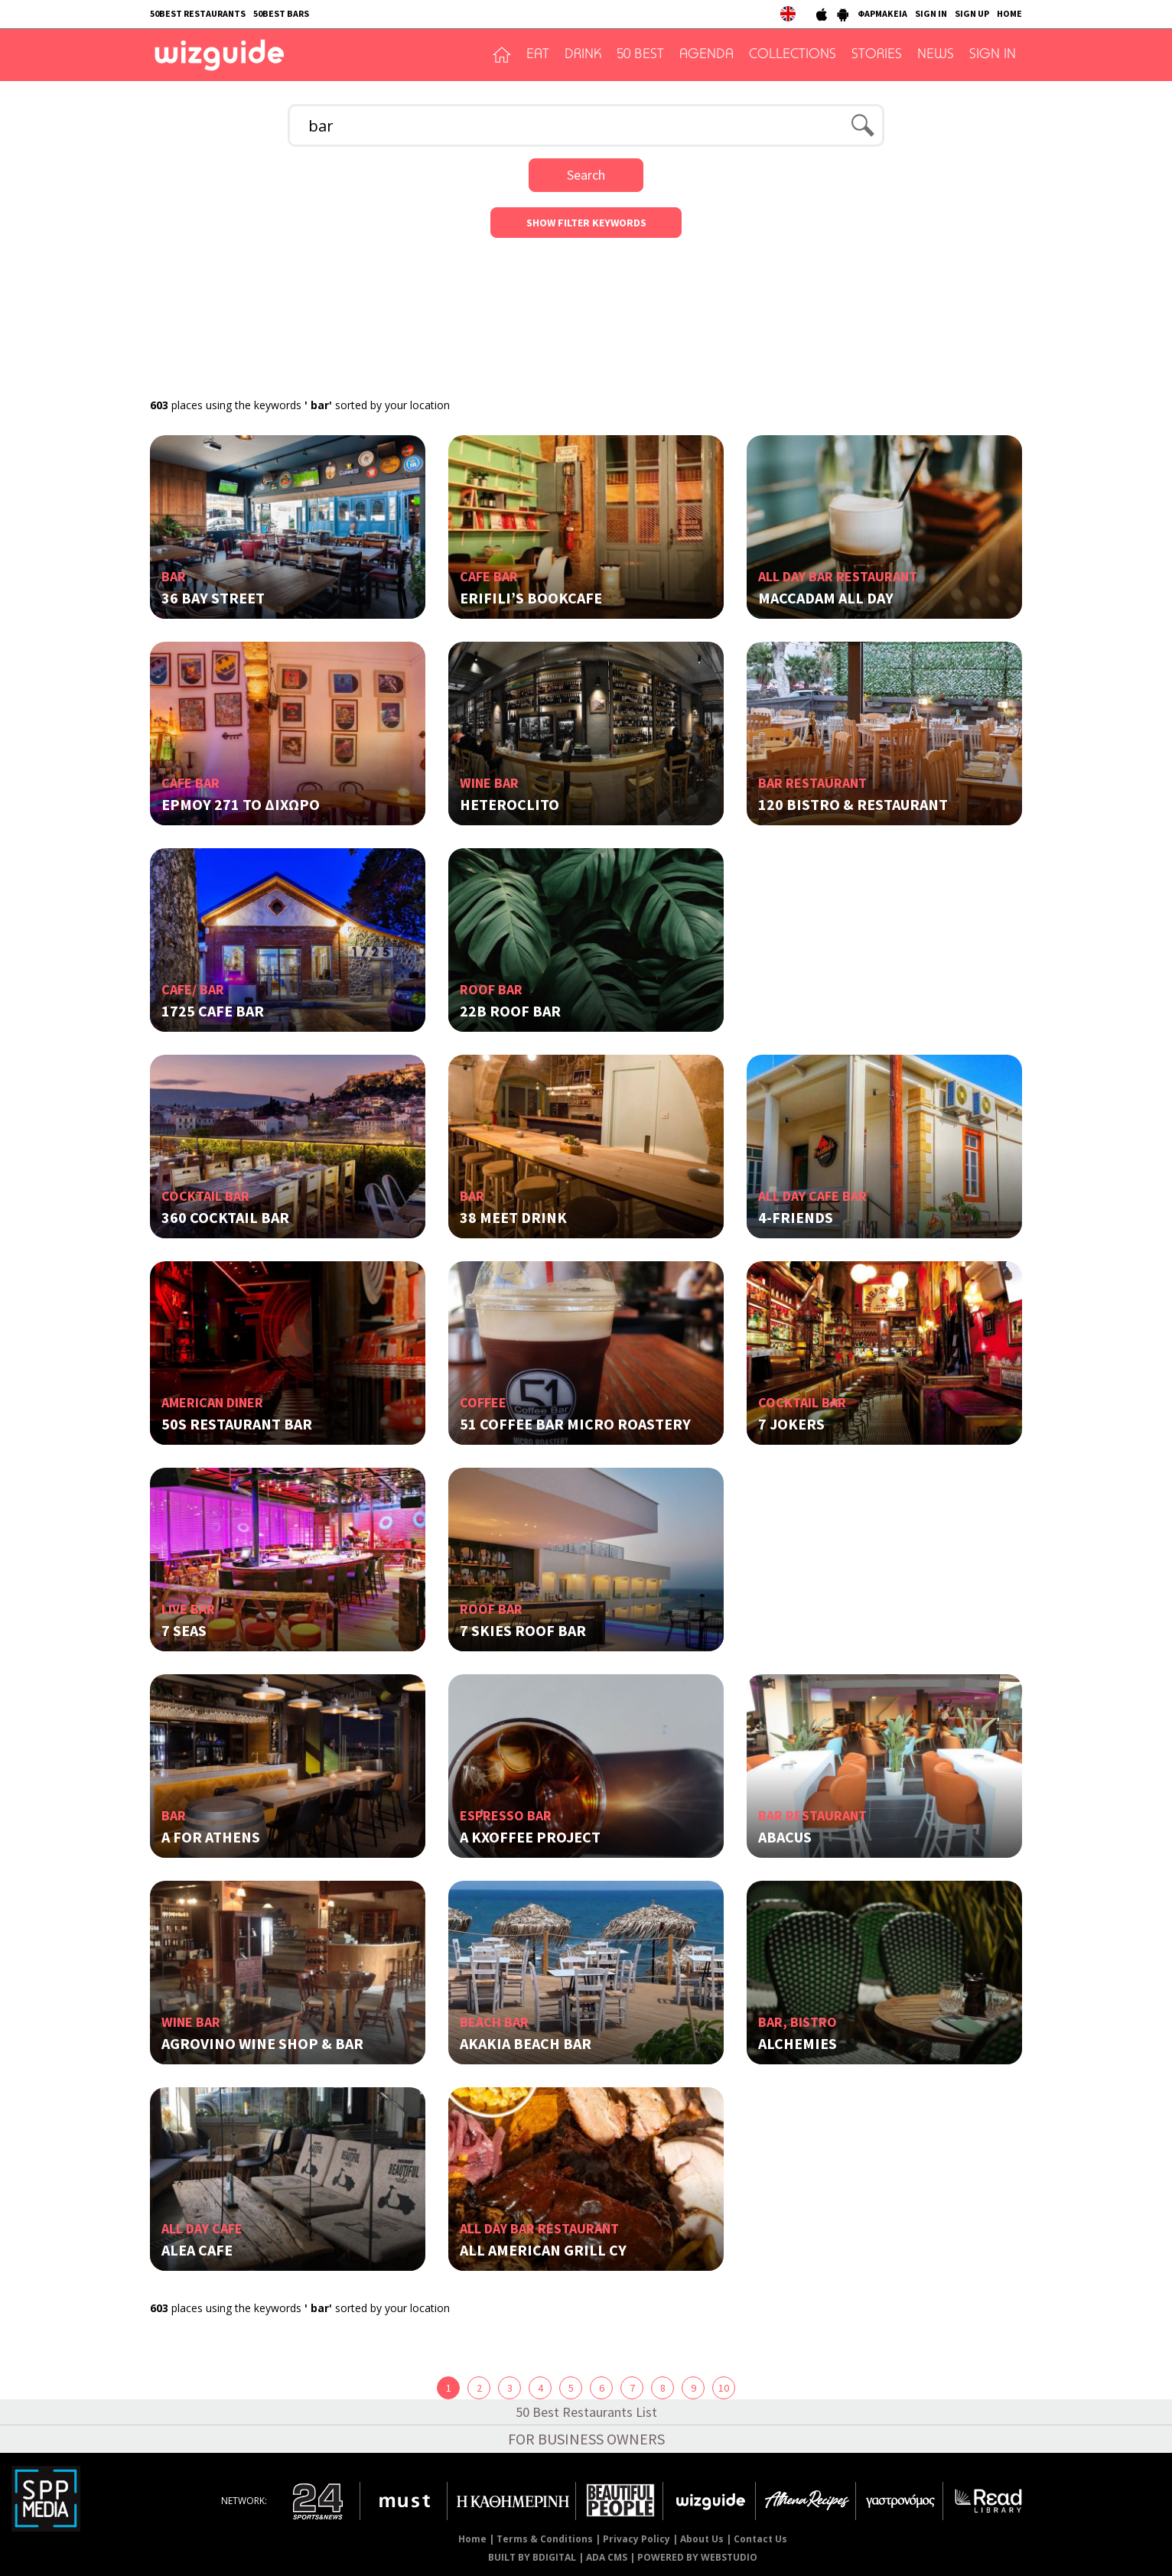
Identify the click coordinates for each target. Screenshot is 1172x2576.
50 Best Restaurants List (586, 2412)
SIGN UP (972, 13)
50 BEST (640, 55)
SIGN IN (931, 13)
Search (586, 175)
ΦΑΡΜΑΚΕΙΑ (882, 13)
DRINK (583, 55)
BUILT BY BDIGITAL (532, 2557)
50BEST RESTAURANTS (198, 13)
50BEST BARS (281, 13)
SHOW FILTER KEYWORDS (586, 222)
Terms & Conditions (544, 2538)
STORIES (876, 55)
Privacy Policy (636, 2538)
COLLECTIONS (792, 55)
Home (472, 2538)
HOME (1009, 13)
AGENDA (706, 55)
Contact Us (760, 2538)
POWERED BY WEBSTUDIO (697, 2557)
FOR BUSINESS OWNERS (586, 2438)
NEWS (935, 55)
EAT (537, 55)
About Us (702, 2538)
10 (723, 2388)
